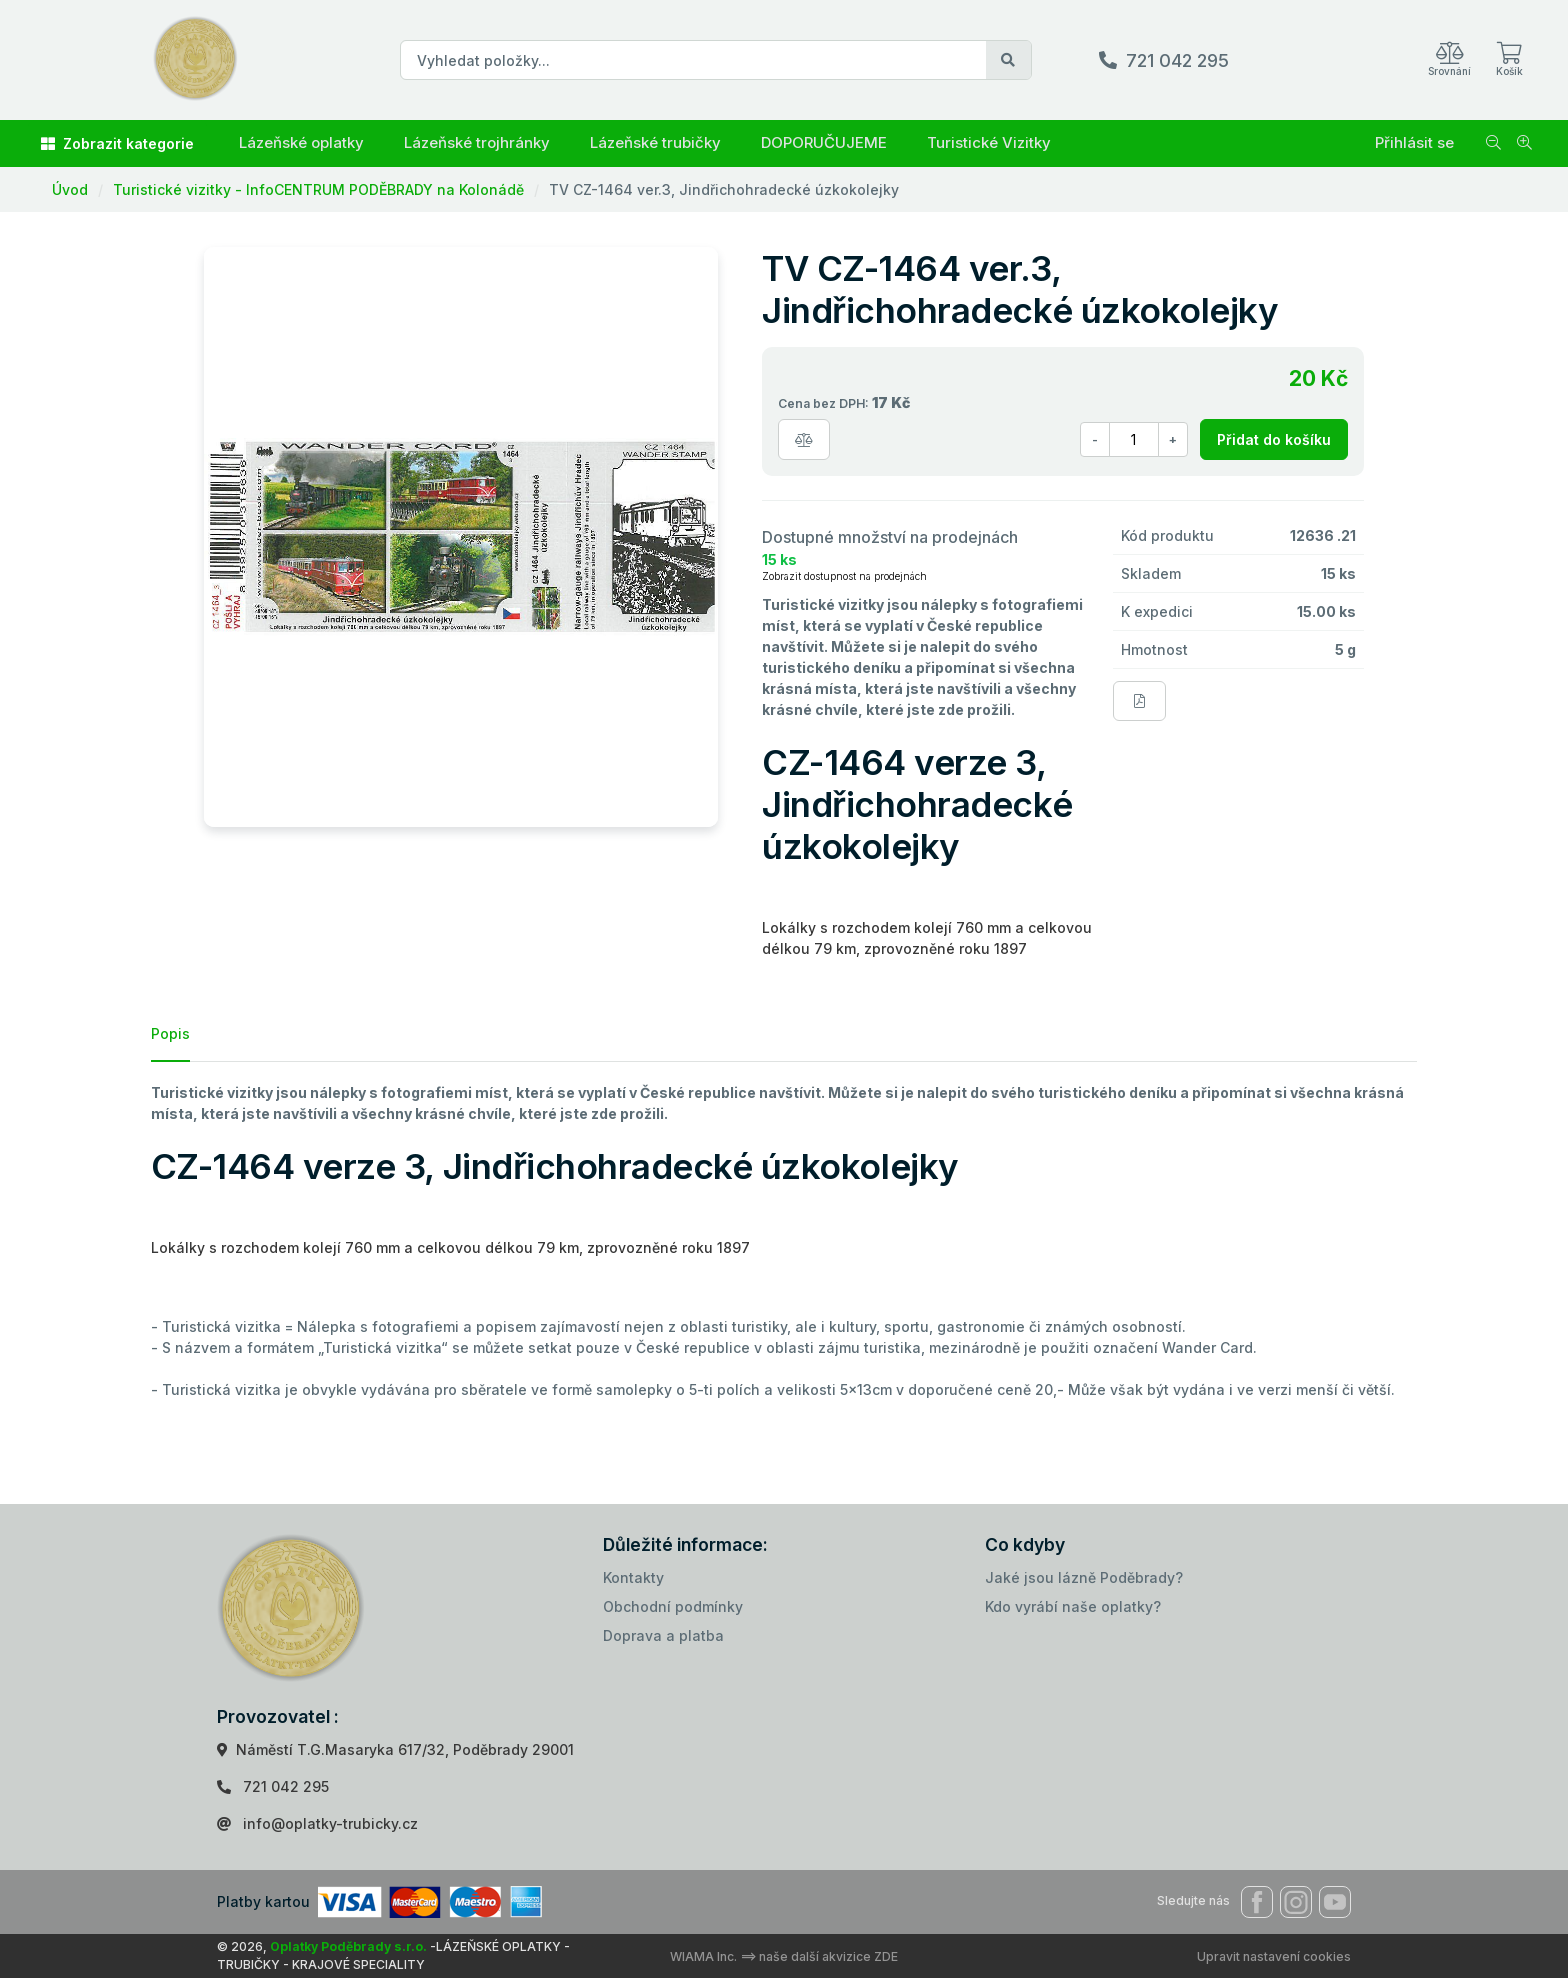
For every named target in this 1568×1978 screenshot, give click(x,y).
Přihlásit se (1414, 142)
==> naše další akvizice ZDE (819, 1956)
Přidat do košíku (1274, 439)
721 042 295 (1177, 60)
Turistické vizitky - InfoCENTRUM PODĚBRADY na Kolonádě (318, 189)
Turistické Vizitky (989, 142)
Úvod (70, 189)
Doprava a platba (663, 1635)
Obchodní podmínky (673, 1606)
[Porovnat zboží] (804, 439)
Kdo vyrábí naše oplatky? (1073, 1606)
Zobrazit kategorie (117, 143)
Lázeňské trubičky (655, 142)
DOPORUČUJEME (824, 142)
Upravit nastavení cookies (1274, 1956)
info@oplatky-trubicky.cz (330, 1823)
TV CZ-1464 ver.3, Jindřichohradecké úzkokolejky (724, 189)
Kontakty (633, 1577)
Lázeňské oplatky (301, 142)
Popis (170, 1033)
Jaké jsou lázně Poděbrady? (1084, 1577)
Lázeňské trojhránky (477, 142)
